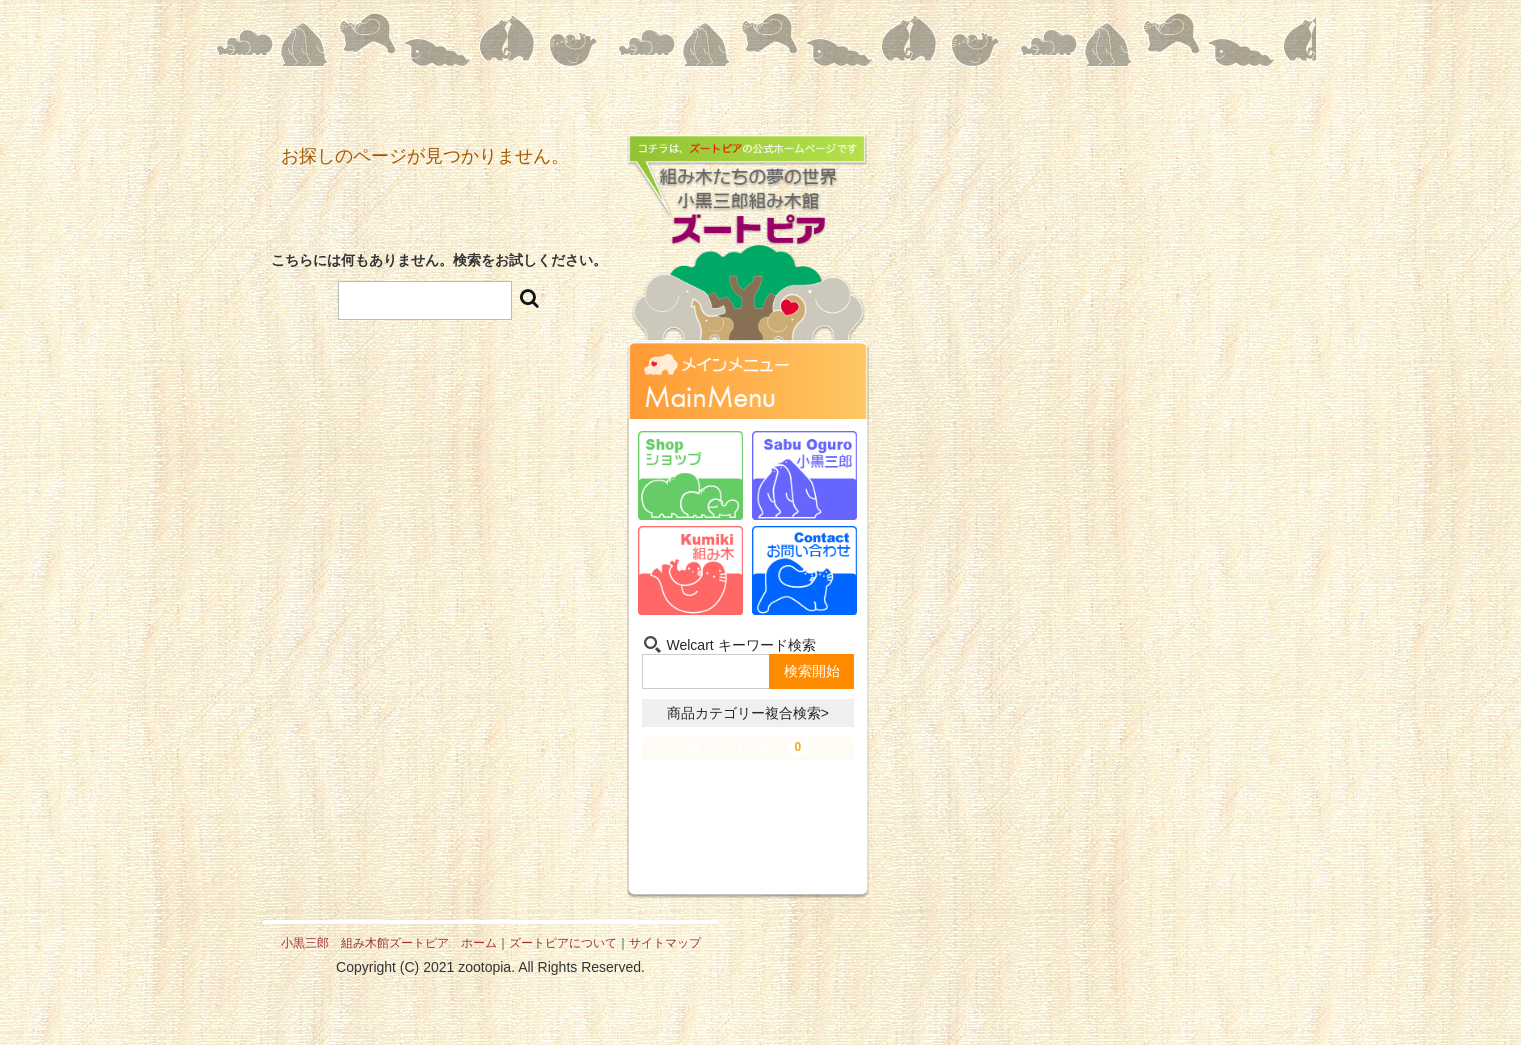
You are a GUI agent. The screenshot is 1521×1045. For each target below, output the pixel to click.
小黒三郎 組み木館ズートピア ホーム (389, 943)
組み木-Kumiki (690, 570)
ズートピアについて (563, 943)
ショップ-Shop (690, 475)
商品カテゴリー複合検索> (748, 713)
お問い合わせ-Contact (804, 570)
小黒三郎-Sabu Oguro (804, 475)
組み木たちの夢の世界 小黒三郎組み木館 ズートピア (748, 254)
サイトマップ (665, 943)
